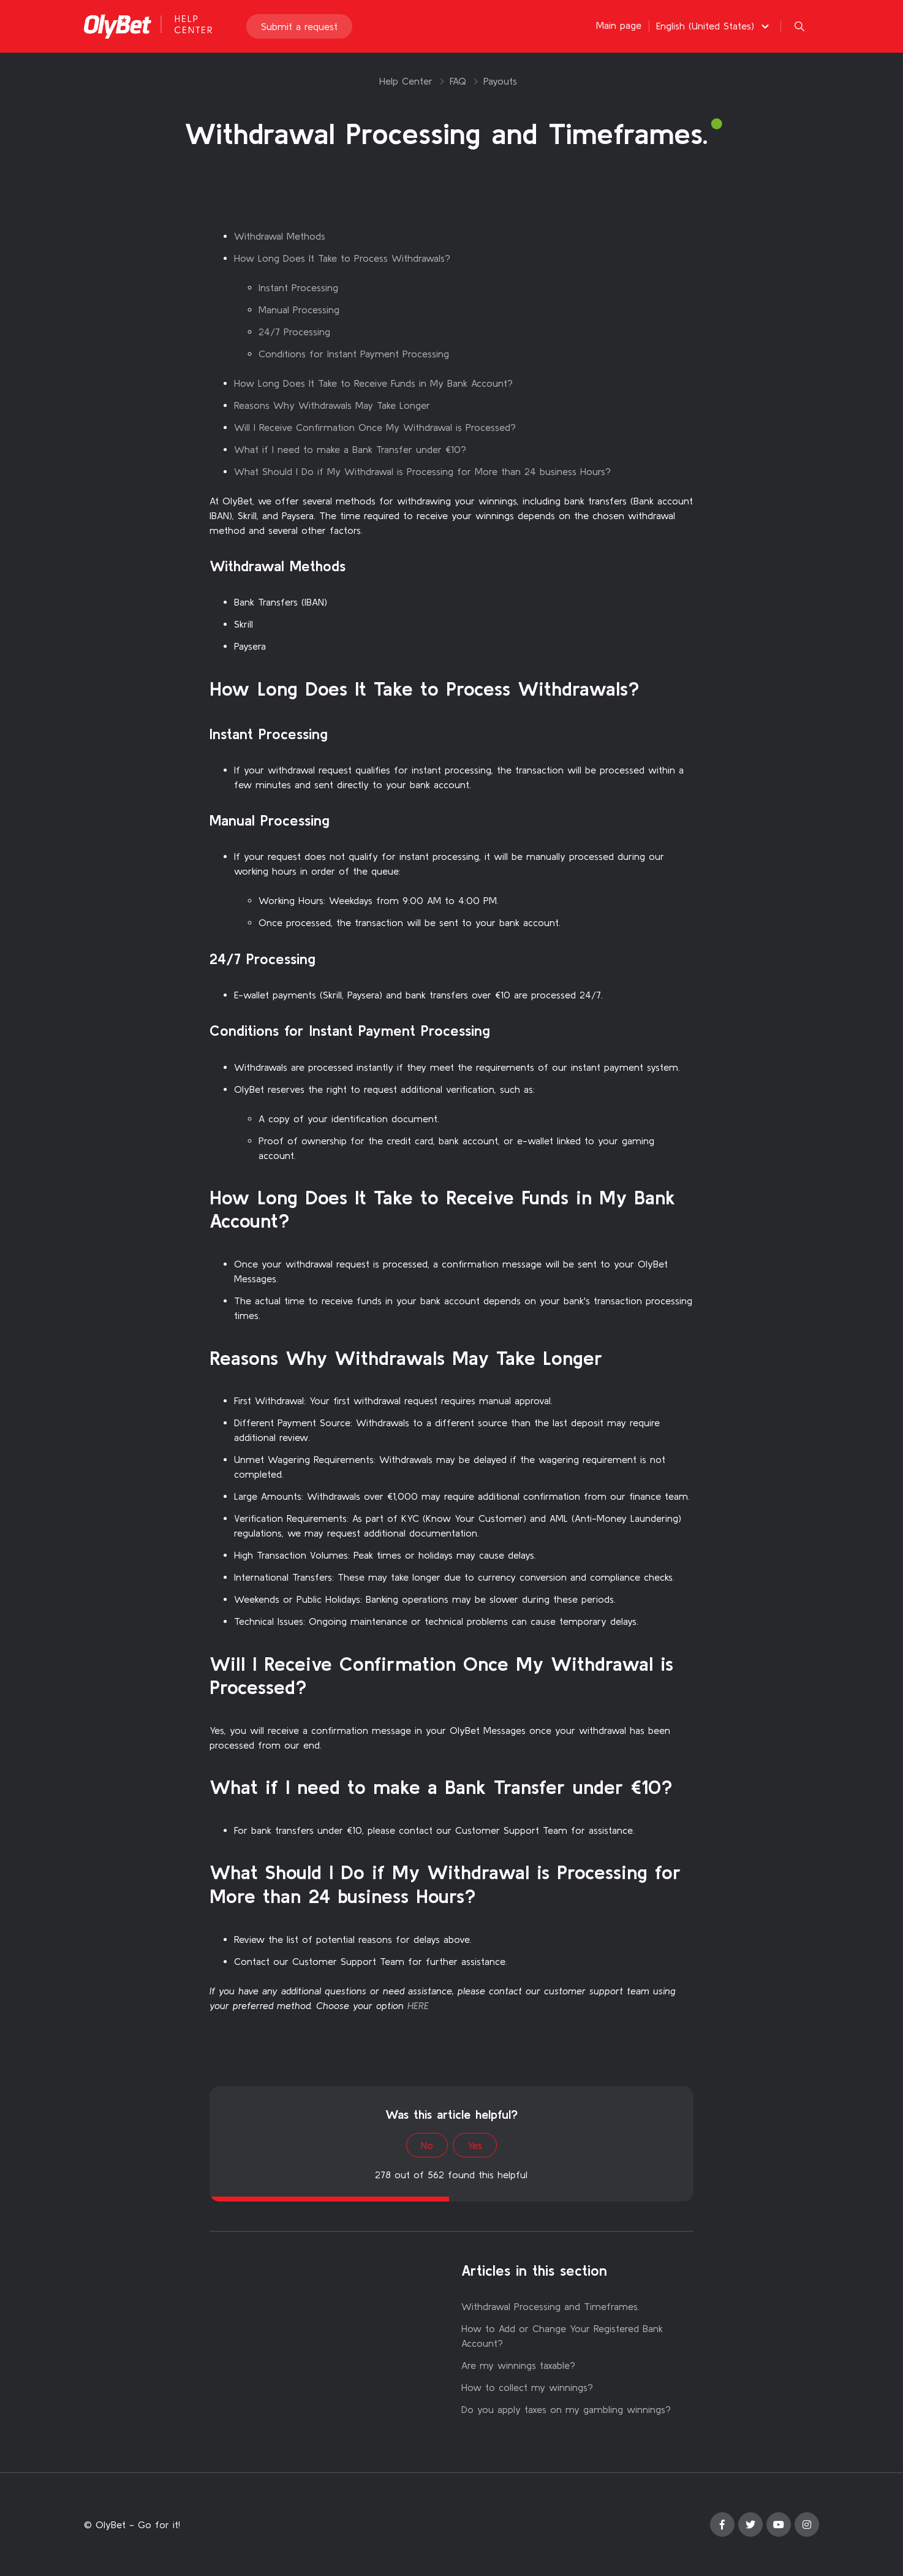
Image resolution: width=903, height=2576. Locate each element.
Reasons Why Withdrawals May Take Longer (332, 405)
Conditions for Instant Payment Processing (354, 353)
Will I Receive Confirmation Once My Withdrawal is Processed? (375, 427)
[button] (714, 26)
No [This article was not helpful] (427, 2145)
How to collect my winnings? (527, 2387)
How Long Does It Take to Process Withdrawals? (342, 258)
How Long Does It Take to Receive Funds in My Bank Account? (373, 383)
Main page (618, 25)
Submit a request (299, 26)
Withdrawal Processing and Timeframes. (550, 2306)
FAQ (458, 80)
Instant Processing (298, 287)
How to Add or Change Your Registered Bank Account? (562, 2336)
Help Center (406, 80)
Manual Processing (299, 309)
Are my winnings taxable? (518, 2365)
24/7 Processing (294, 331)
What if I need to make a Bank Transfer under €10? (350, 449)
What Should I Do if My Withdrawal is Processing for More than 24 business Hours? (422, 471)
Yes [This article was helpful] (474, 2145)
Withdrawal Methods (279, 235)
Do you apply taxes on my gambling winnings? (566, 2409)
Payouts (500, 80)
